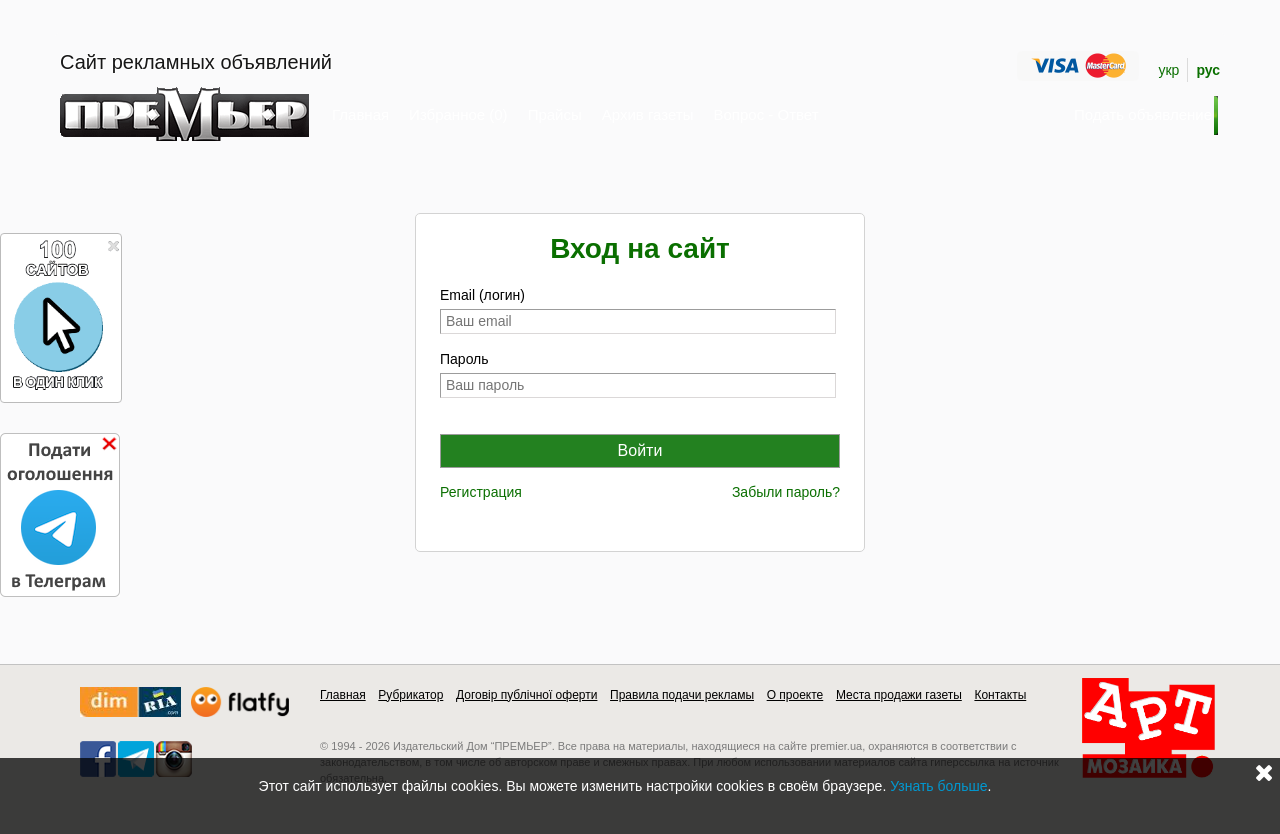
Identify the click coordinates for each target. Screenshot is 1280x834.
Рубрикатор (410, 695)
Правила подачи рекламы (682, 695)
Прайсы (555, 114)
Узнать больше (938, 786)
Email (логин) (482, 295)
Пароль (464, 359)
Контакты (1000, 695)
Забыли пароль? (786, 492)
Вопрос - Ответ (765, 114)
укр (1168, 70)
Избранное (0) (458, 114)
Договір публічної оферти (526, 695)
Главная (360, 114)
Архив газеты (648, 114)
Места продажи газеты (899, 695)
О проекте (795, 695)
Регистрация (481, 492)
